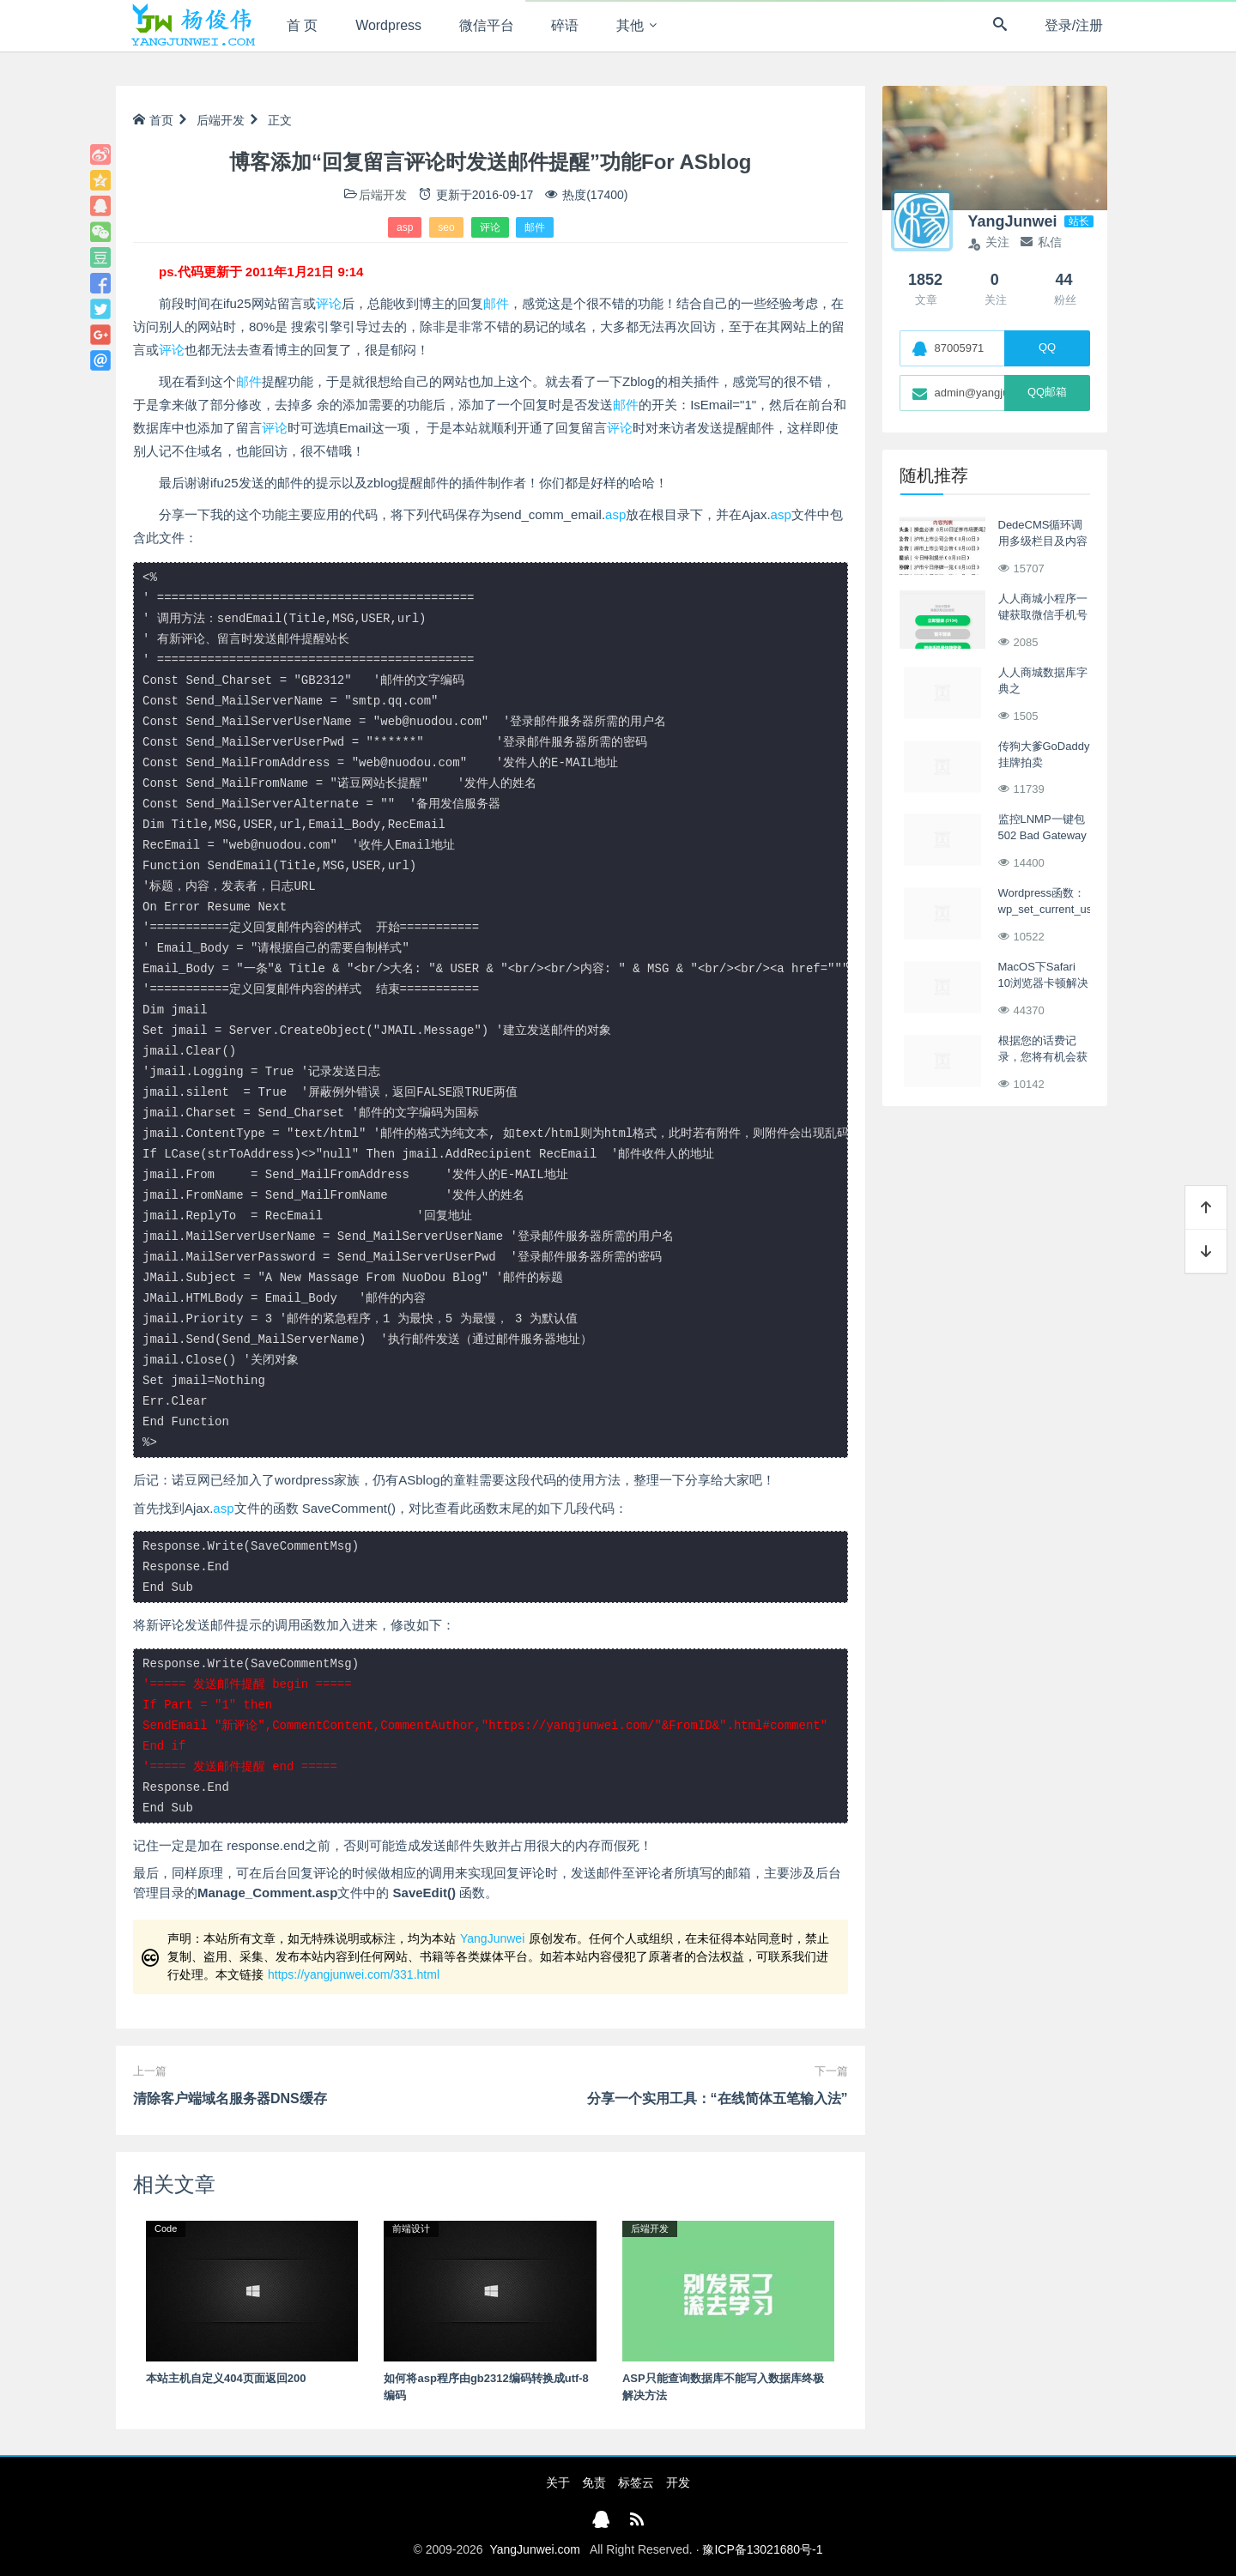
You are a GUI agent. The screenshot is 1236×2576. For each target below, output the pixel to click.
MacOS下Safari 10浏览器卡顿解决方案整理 (1043, 983)
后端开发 (221, 120)
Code (165, 2228)
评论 (490, 227)
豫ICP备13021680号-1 (762, 2549)
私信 (1041, 242)
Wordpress (389, 25)
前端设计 (411, 2228)
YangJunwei (492, 1938)
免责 (594, 2482)
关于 (558, 2482)
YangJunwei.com (534, 2549)
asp (405, 227)
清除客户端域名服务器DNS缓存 (230, 2098)
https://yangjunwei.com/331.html (353, 1974)
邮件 (534, 227)
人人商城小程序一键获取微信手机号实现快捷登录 (1043, 615)
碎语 (565, 25)
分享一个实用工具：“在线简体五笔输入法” (717, 2098)
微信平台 (486, 25)
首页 (153, 120)
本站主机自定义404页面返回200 (226, 2378)
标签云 (636, 2482)
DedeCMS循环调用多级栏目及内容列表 (1043, 541)
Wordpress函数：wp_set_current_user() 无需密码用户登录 (1054, 909)
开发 (678, 2482)
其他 (631, 25)
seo (446, 227)
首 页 (302, 25)
